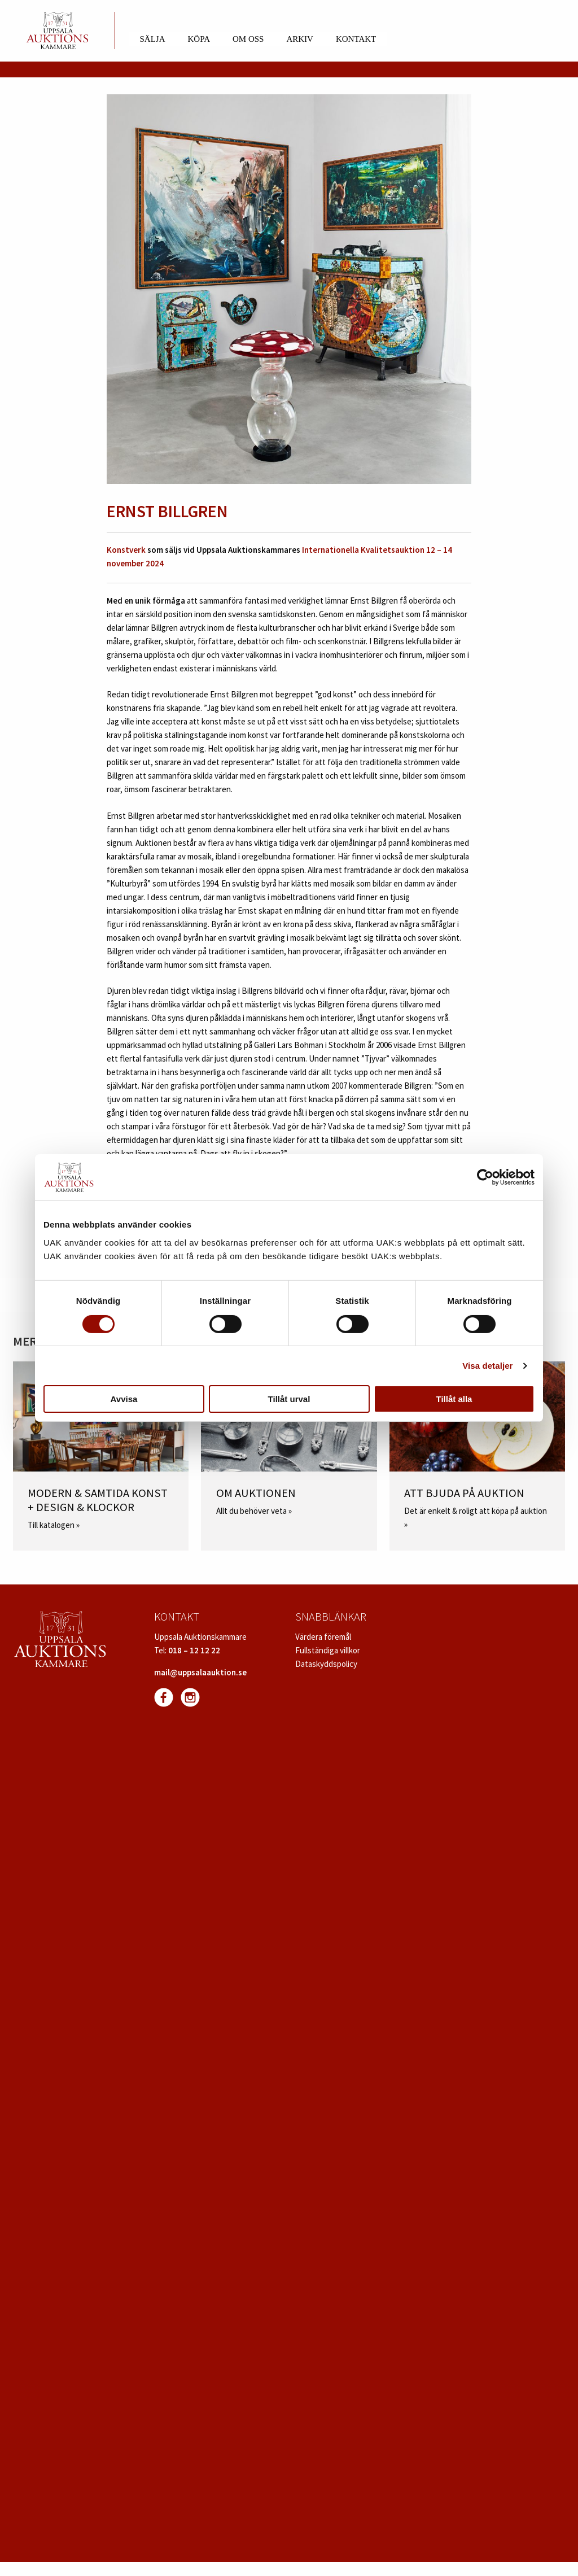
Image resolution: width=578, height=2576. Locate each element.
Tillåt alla (454, 1399)
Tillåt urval (289, 1399)
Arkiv (299, 38)
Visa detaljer (487, 1365)
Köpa (199, 38)
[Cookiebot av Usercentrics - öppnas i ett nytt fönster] (485, 1177)
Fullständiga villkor (327, 1650)
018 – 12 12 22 (194, 1650)
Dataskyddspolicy (326, 1663)
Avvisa (124, 1399)
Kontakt (356, 38)
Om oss (248, 38)
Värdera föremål (323, 1636)
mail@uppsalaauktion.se (200, 1672)
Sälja (152, 38)
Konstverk (126, 549)
